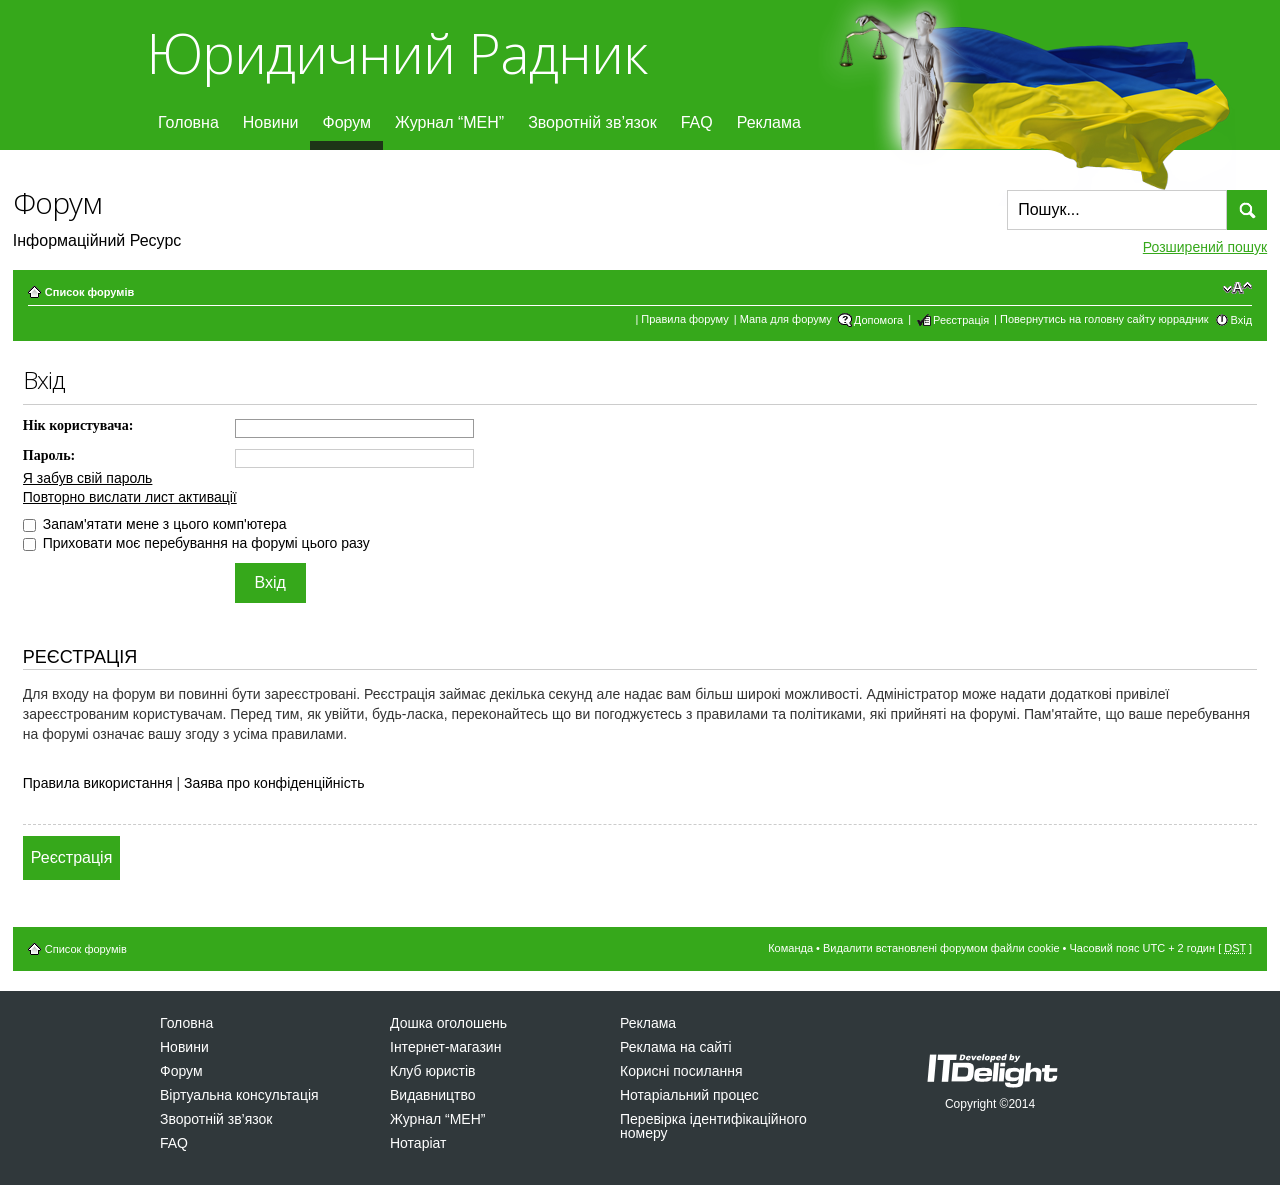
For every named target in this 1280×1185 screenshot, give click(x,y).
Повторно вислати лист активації (130, 497)
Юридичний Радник (396, 52)
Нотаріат (418, 1143)
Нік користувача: (78, 425)
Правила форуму (684, 319)
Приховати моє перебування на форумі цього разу (196, 543)
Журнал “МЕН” (449, 122)
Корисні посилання (681, 1071)
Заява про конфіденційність (274, 783)
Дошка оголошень (448, 1023)
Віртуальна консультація (239, 1095)
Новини (271, 122)
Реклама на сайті (676, 1047)
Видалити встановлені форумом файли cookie (941, 948)
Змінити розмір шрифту (1237, 288)
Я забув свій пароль (88, 478)
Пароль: (49, 455)
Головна (188, 122)
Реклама (769, 122)
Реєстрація (961, 320)
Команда (790, 948)
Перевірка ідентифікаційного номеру (713, 1126)
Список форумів (89, 292)
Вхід (1242, 320)
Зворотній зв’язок (592, 122)
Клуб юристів (432, 1071)
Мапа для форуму (786, 319)
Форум (346, 122)
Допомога (878, 320)
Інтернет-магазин (445, 1047)
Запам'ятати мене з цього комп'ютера (155, 524)
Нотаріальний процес (689, 1095)
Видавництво (433, 1095)
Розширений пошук (1205, 247)
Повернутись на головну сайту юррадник (1104, 319)
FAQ (697, 122)
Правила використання (98, 783)
